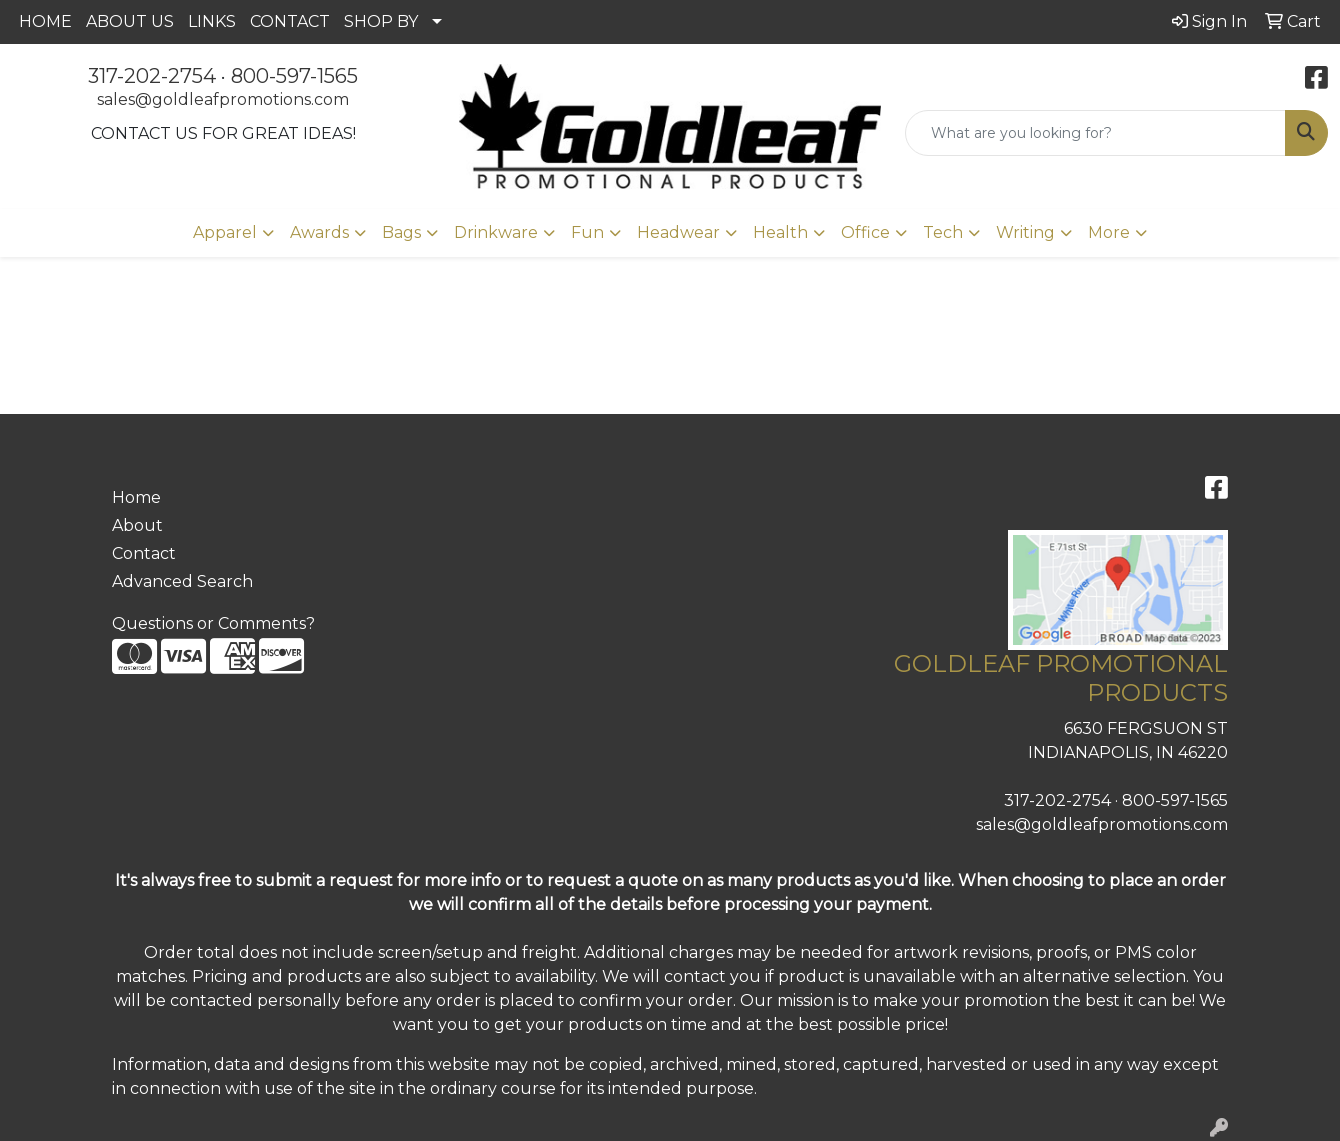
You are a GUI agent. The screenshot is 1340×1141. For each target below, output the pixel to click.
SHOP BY (381, 21)
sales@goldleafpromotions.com (223, 99)
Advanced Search (182, 581)
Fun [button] (587, 232)
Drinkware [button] (496, 232)
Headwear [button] (678, 232)
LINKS (212, 21)
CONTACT (290, 21)
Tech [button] (943, 232)
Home (136, 497)
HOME (45, 21)
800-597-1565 (294, 76)
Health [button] (780, 232)
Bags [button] (401, 232)
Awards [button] (319, 232)
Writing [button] (1025, 232)
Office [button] (865, 232)
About (137, 525)
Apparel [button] (225, 232)
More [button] (1109, 232)
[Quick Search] (1095, 133)
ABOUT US (130, 21)
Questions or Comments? (213, 623)
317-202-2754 (152, 76)
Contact (144, 553)
